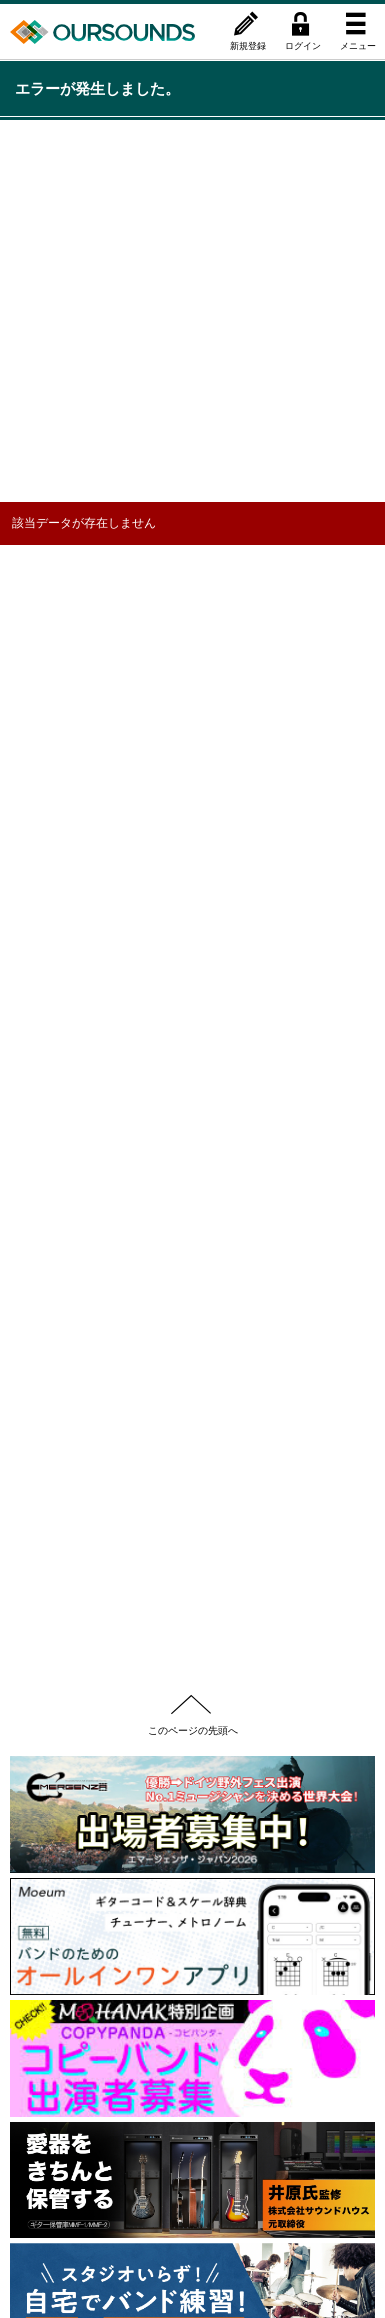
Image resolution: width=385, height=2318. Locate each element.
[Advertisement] (192, 309)
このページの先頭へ (193, 1729)
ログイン (303, 45)
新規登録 (248, 45)
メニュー (358, 45)
